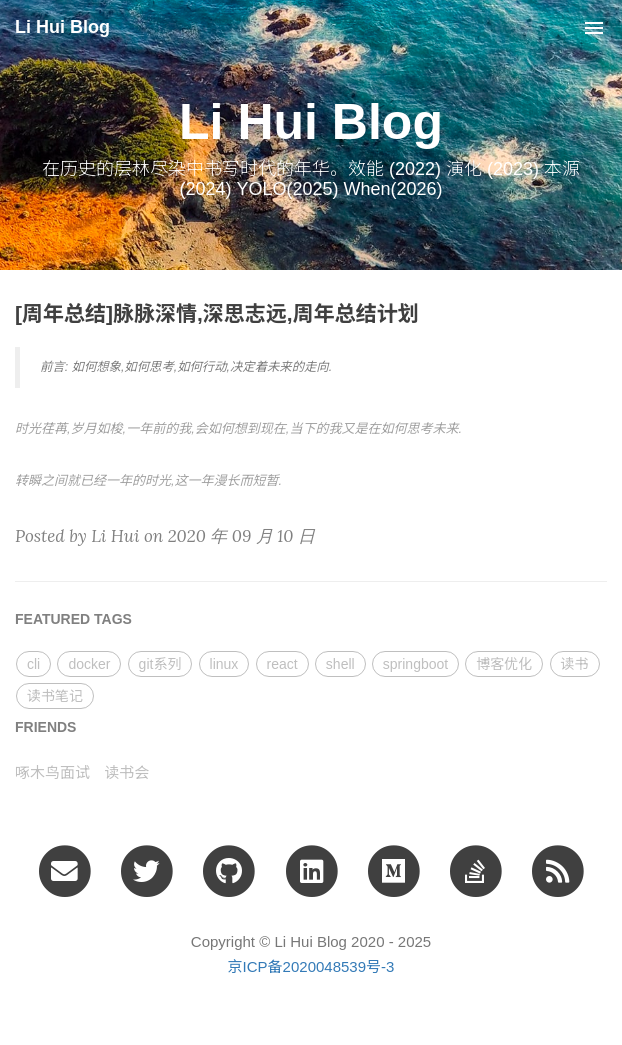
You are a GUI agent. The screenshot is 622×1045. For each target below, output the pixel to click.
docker (89, 664)
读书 (575, 664)
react (282, 664)
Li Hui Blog (62, 27)
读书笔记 (55, 696)
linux (224, 664)
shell (340, 664)
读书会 (126, 772)
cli (33, 664)
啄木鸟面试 (52, 772)
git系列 (160, 664)
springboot (415, 664)
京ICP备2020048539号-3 (311, 966)
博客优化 (504, 664)
